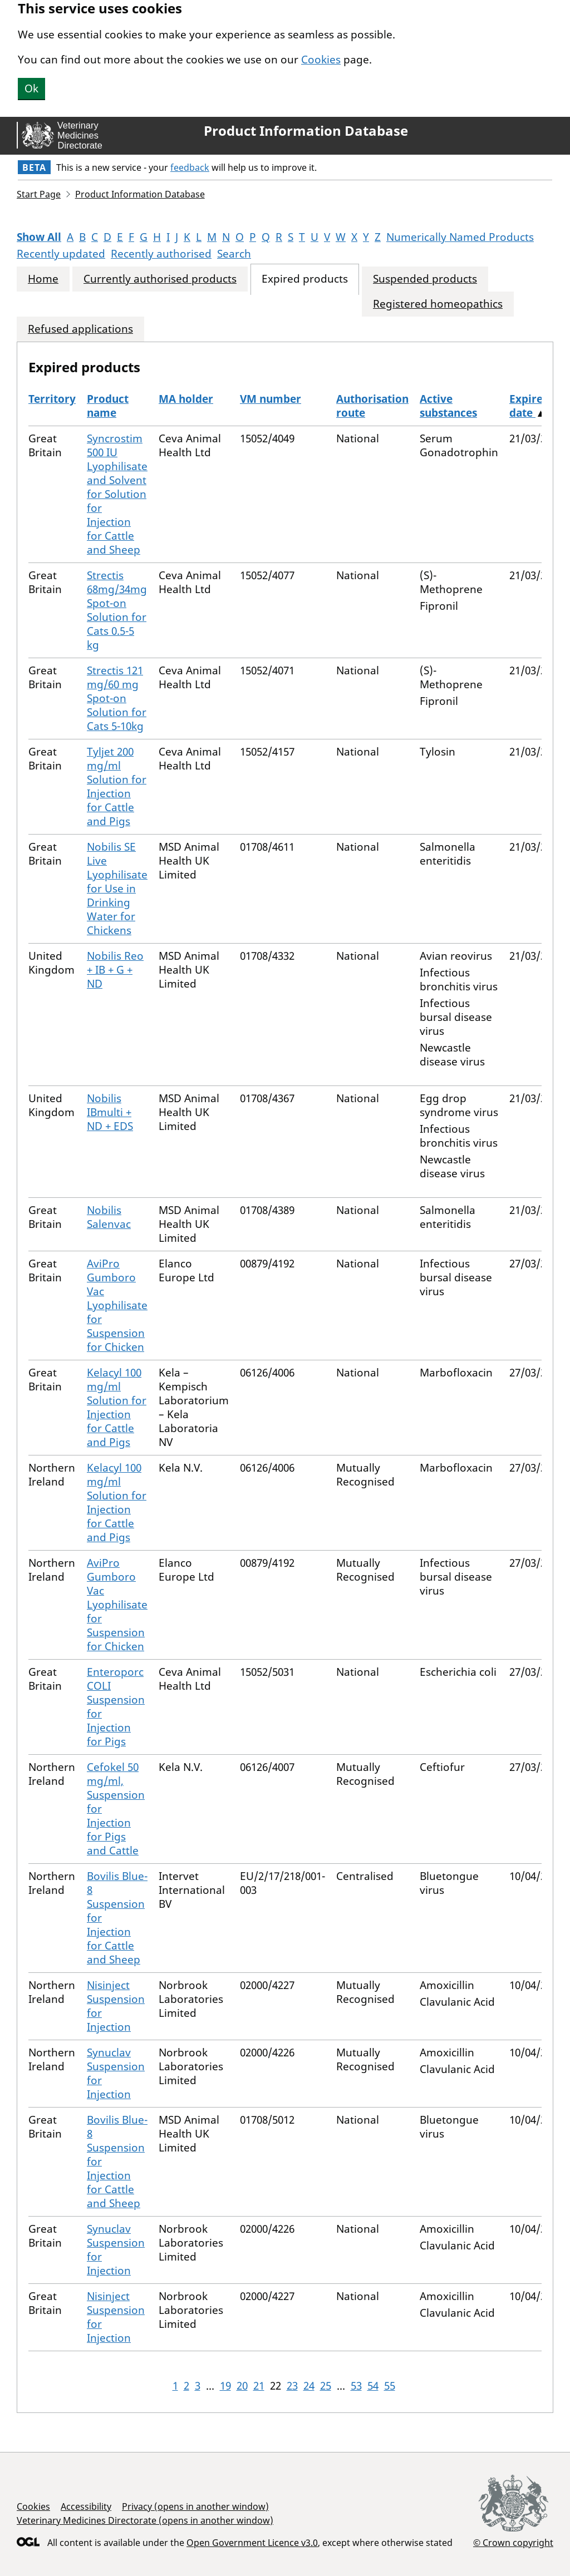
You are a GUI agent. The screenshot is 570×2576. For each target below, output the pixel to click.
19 (225, 2385)
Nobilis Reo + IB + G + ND (115, 970)
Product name (108, 406)
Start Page (39, 194)
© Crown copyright (513, 2542)
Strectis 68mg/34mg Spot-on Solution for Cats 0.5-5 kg (117, 610)
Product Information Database (306, 130)
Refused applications (80, 329)
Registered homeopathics (438, 304)
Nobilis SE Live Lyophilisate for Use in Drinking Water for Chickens (117, 888)
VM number (270, 399)
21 (258, 2385)
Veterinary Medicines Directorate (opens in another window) (145, 2520)
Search (234, 253)
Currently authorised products (160, 279)
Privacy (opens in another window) (195, 2506)
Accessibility (86, 2506)
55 (389, 2385)
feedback (189, 167)
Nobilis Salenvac (109, 1217)
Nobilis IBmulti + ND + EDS (110, 1112)
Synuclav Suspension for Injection (116, 2073)
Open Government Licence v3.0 (252, 2542)
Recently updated (61, 253)
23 (292, 2385)
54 (373, 2385)
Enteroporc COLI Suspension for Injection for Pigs (116, 1707)
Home (43, 279)
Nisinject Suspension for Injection (116, 2006)
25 (325, 2385)
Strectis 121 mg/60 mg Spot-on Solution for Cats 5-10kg (116, 698)
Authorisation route (372, 406)
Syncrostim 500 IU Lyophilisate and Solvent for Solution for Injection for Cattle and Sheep (117, 494)
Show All (39, 237)
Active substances (448, 406)
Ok (31, 88)
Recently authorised (161, 253)
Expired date (529, 406)
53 (356, 2385)
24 (309, 2385)
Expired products (305, 279)
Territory (52, 399)
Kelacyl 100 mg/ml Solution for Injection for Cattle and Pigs (116, 1407)
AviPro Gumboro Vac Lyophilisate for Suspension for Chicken (117, 1305)
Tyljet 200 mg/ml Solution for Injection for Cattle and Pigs (116, 786)
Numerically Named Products (460, 237)
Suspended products (425, 279)
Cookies (321, 59)
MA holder (186, 399)
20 (242, 2385)
